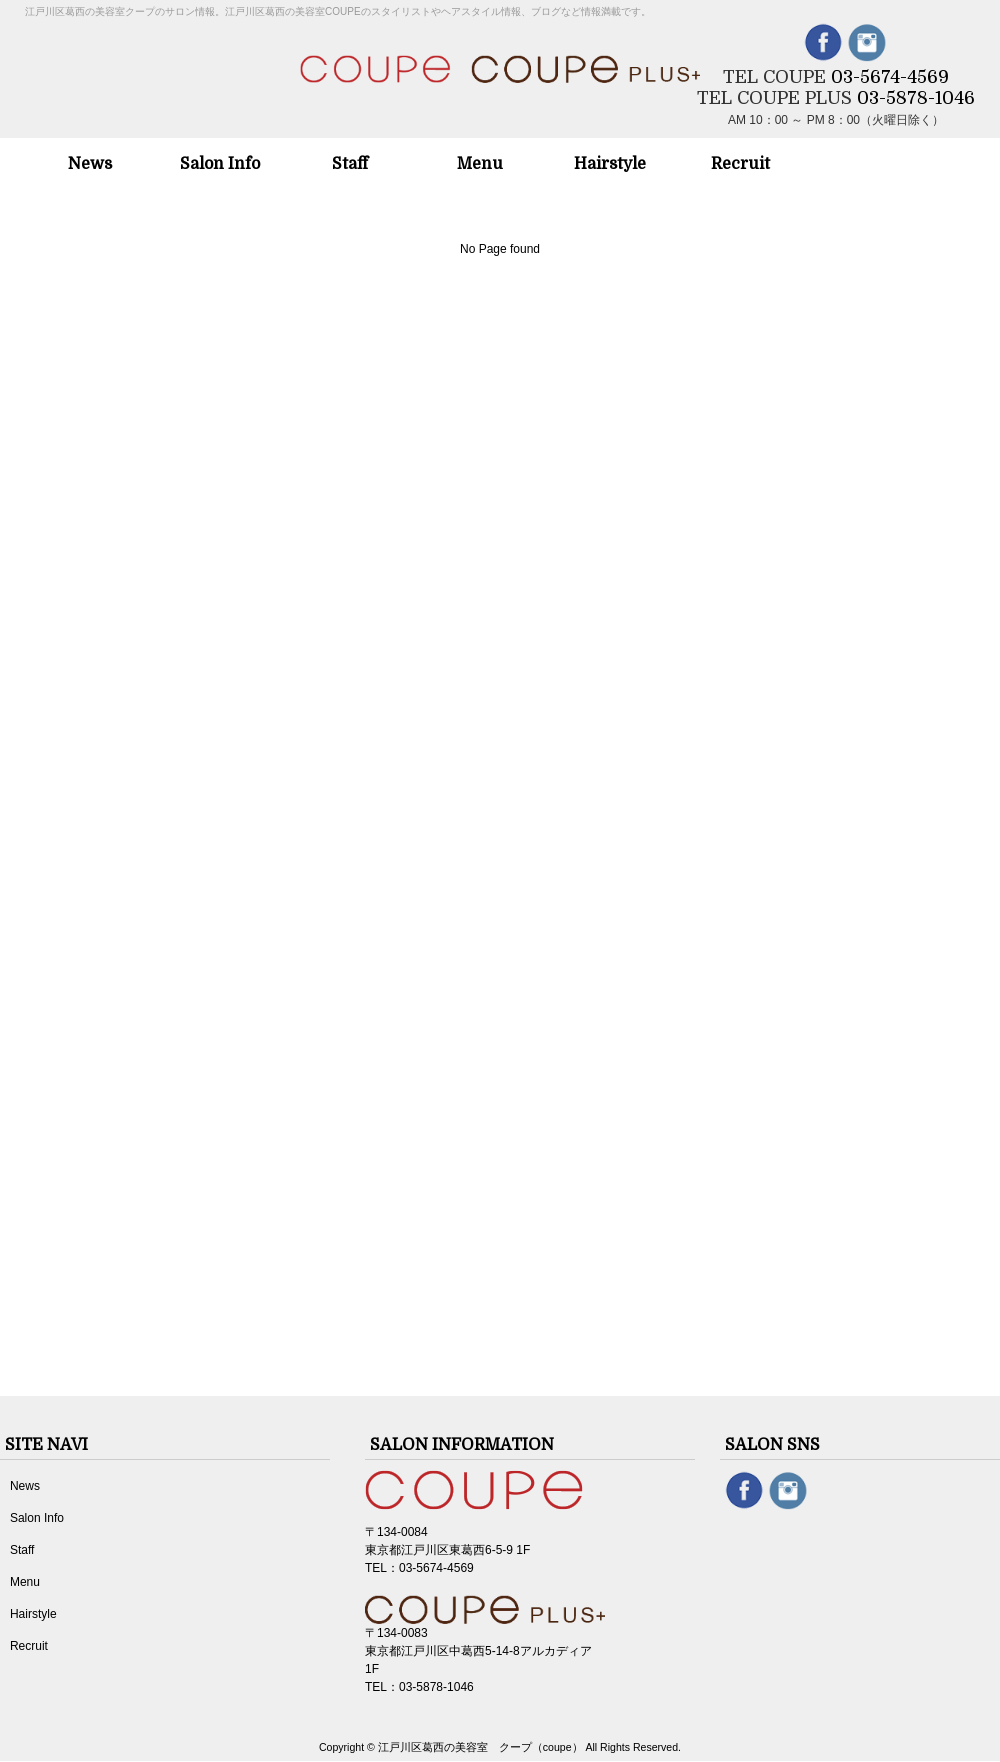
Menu (25, 1582)
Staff (22, 1550)
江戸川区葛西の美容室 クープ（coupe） (480, 1747)
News (25, 1486)
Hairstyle (33, 1614)
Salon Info (37, 1518)
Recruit (29, 1646)
